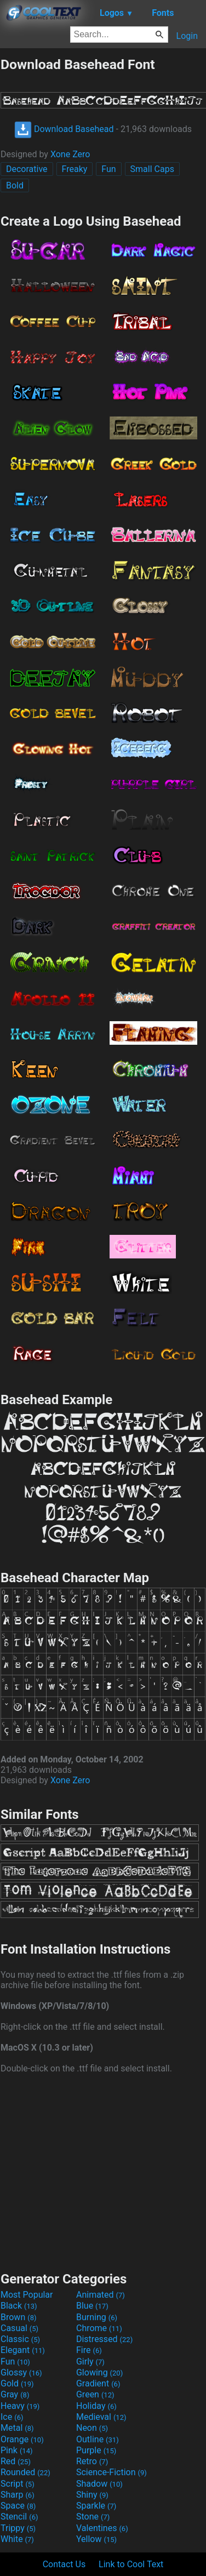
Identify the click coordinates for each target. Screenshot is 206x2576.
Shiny (92, 2494)
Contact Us (64, 2564)
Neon (92, 2428)
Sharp (18, 2494)
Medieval (101, 2417)
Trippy (18, 2528)
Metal (17, 2428)
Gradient (98, 2383)
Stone (93, 2516)
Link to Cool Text (131, 2564)
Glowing (99, 2372)
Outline (97, 2439)
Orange (22, 2439)
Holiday (96, 2406)
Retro (92, 2461)
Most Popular (27, 2294)
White (17, 2539)
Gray (15, 2394)
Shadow (99, 2483)
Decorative (27, 169)
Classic (20, 2339)
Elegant (23, 2350)
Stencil (19, 2516)
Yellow (96, 2539)
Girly (90, 2361)
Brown (18, 2317)
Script (18, 2483)
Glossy (21, 2372)
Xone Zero (70, 154)
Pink (17, 2450)
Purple (96, 2450)
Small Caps (152, 169)
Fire (89, 2350)
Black (19, 2305)
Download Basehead (64, 129)
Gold (17, 2383)
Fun (108, 169)
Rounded (25, 2472)
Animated (100, 2294)
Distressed (104, 2339)
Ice (12, 2417)
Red (16, 2461)
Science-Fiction (111, 2472)
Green (95, 2394)
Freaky (75, 169)
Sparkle (96, 2505)
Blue (92, 2305)
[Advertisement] (103, 2171)
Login (187, 36)
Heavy (20, 2406)
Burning (96, 2317)
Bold (15, 185)
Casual (19, 2328)
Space (18, 2505)
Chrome (99, 2328)
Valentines (102, 2528)
